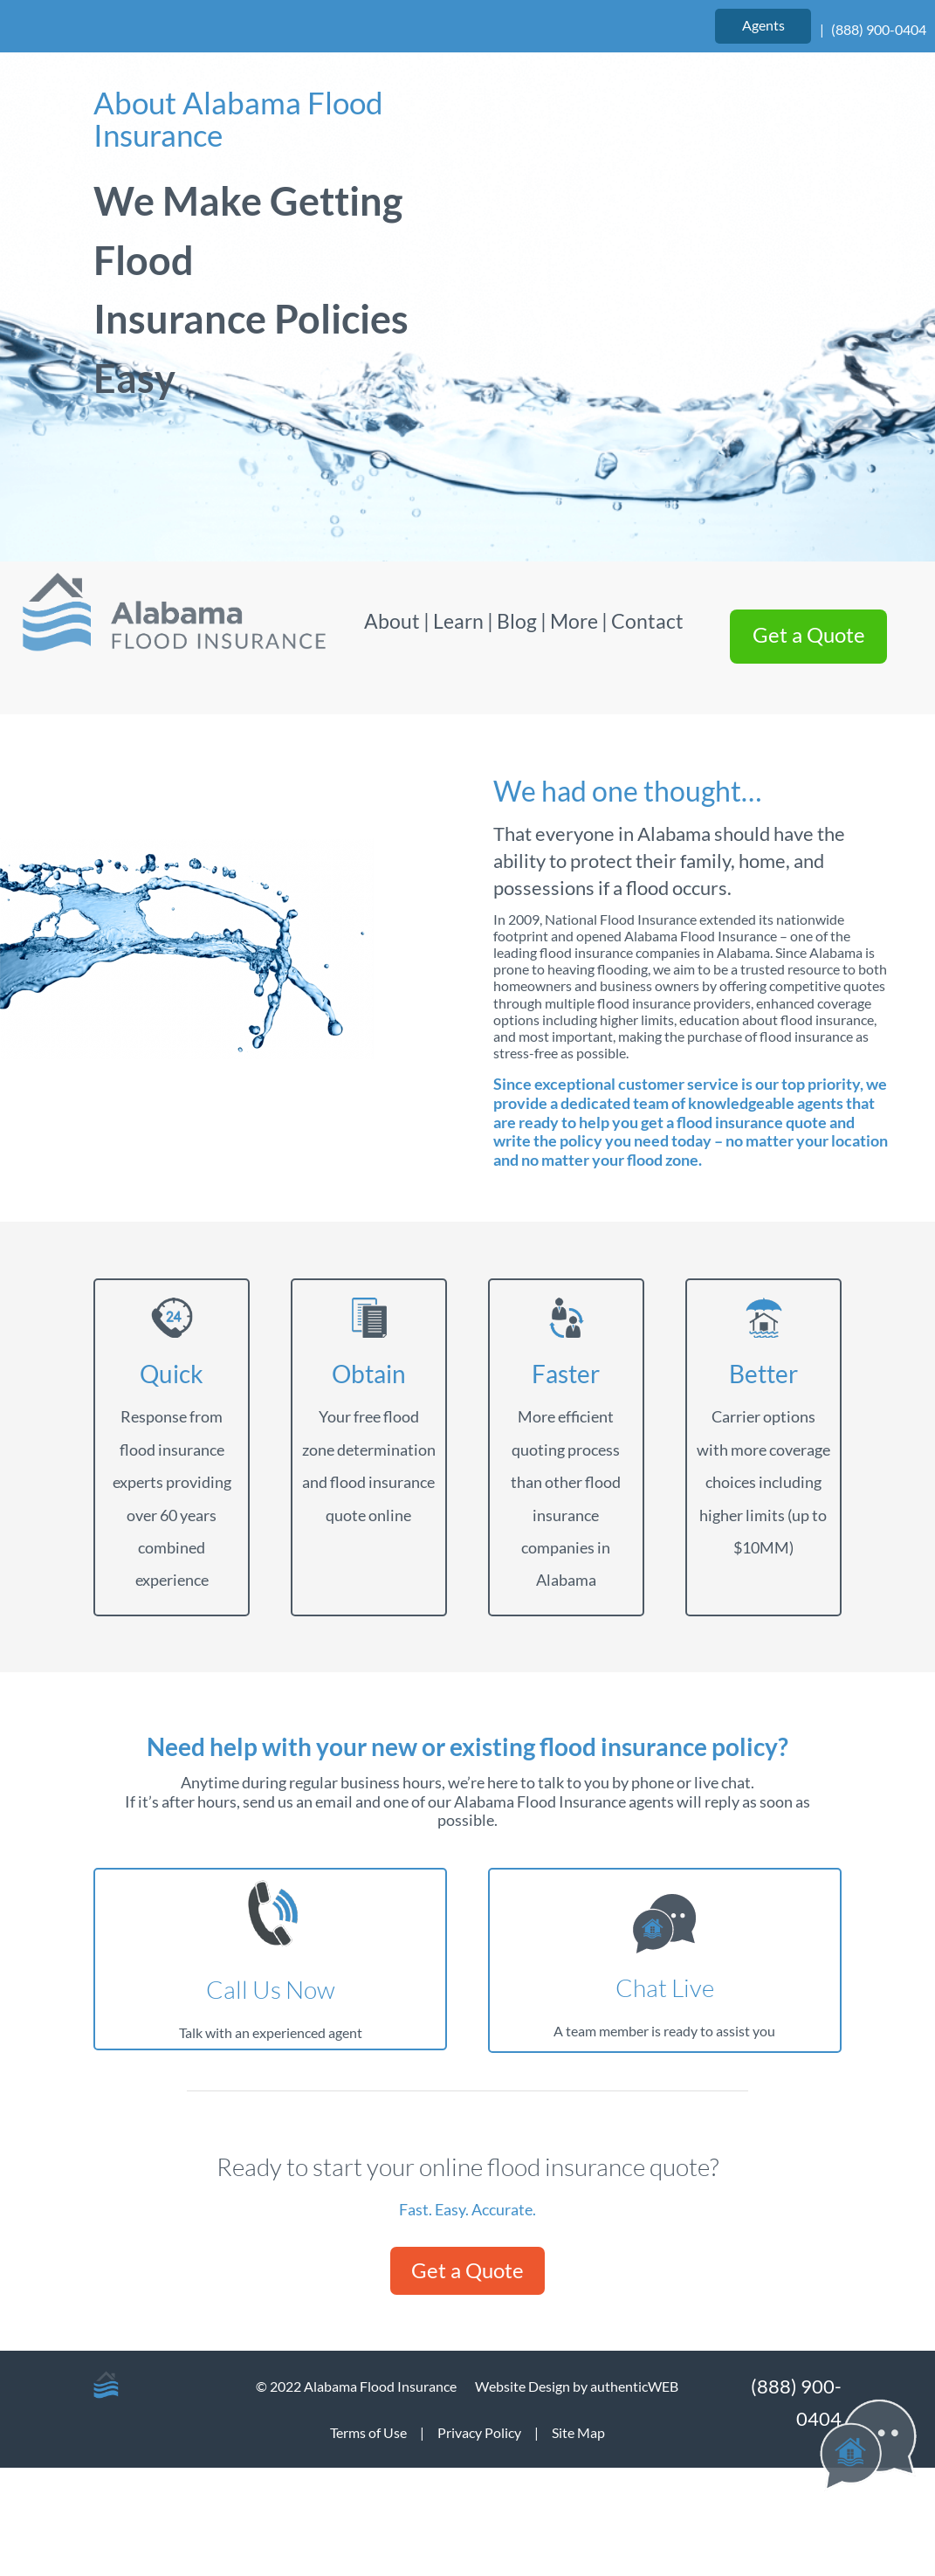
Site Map (578, 2432)
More (574, 621)
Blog (517, 621)
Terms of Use (368, 2432)
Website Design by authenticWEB (576, 2386)
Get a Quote (467, 2270)
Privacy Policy (479, 2432)
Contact (647, 621)
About (393, 621)
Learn (458, 621)
